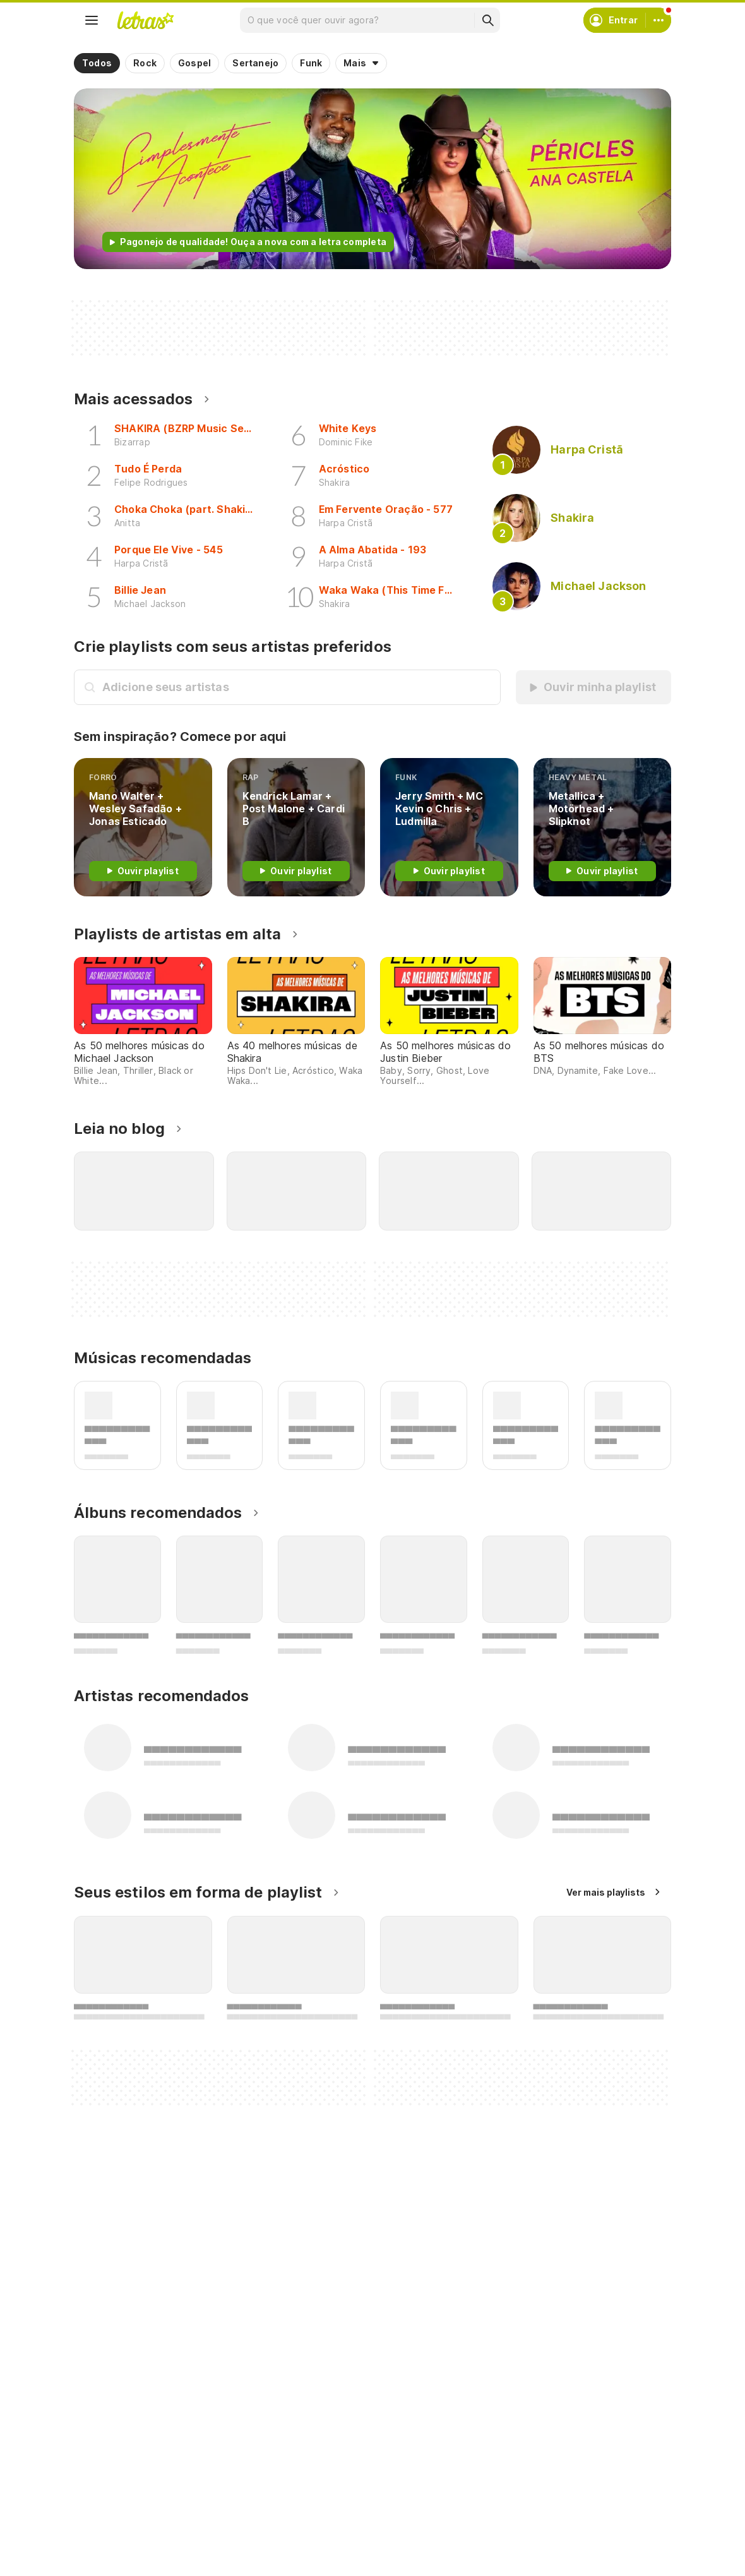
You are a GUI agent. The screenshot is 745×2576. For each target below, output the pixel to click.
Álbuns (103, 2529)
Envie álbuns (320, 2506)
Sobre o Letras (530, 2551)
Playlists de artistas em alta (177, 934)
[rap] (296, 827)
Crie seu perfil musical (340, 2483)
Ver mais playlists (606, 1892)
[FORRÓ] (143, 827)
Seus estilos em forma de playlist (198, 1892)
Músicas (106, 2483)
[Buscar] (487, 20)
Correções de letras (337, 2551)
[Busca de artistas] (298, 687)
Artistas (105, 2506)
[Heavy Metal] (602, 827)
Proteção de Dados (540, 2529)
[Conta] (658, 20)
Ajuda (510, 2483)
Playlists (106, 2551)
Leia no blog (119, 1128)
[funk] (449, 827)
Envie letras (318, 2529)
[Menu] (91, 20)
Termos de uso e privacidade (562, 2506)
